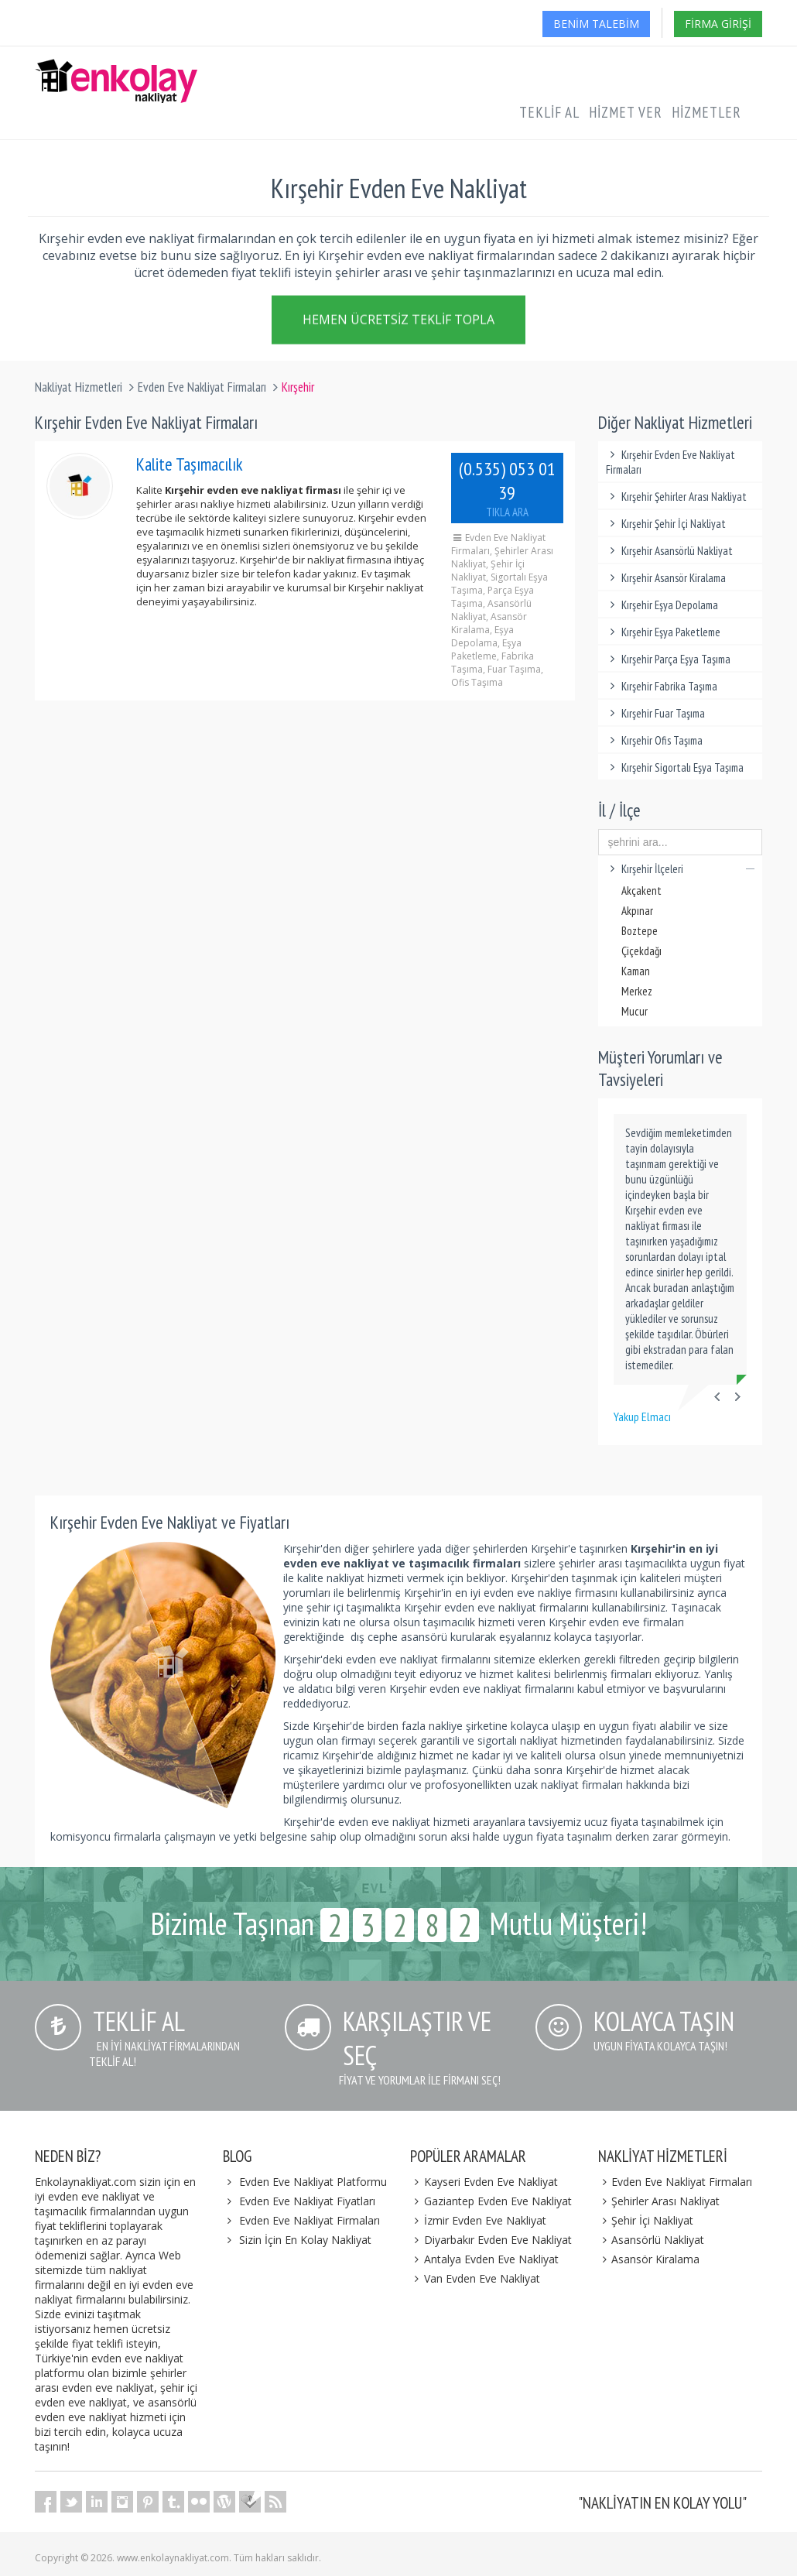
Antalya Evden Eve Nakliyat (484, 2259)
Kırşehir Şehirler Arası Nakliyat (676, 496)
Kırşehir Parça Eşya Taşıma (668, 659)
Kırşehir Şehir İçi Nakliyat (666, 523)
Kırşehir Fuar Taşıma (656, 713)
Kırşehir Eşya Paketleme (663, 632)
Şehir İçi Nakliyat (646, 2220)
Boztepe (639, 930)
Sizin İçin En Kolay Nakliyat (305, 2239)
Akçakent (641, 890)
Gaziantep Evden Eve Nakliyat (491, 2201)
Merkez (636, 991)
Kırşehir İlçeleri (680, 869)
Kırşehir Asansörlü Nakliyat (670, 550)
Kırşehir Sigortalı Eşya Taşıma (675, 767)
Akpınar (637, 910)
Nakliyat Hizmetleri (78, 387)
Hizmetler (706, 112)
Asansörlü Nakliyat (651, 2239)
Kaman (635, 971)
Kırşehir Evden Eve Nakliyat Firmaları (671, 462)
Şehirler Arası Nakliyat (659, 2201)
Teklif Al (549, 112)
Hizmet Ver (625, 112)
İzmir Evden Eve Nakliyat (478, 2220)
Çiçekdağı (641, 951)
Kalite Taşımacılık (189, 464)
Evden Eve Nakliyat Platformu (313, 2181)
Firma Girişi (718, 23)
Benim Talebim (596, 23)
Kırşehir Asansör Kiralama (666, 577)
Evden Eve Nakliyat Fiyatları (307, 2201)
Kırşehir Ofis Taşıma (654, 740)
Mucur (634, 1011)
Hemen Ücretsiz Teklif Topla (398, 318)
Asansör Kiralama (649, 2259)
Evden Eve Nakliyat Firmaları (202, 387)
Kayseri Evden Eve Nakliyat (484, 2181)
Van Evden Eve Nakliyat (475, 2278)
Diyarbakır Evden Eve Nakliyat (491, 2239)
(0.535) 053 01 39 (507, 488)
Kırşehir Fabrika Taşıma (662, 686)
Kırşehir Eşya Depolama (662, 605)
